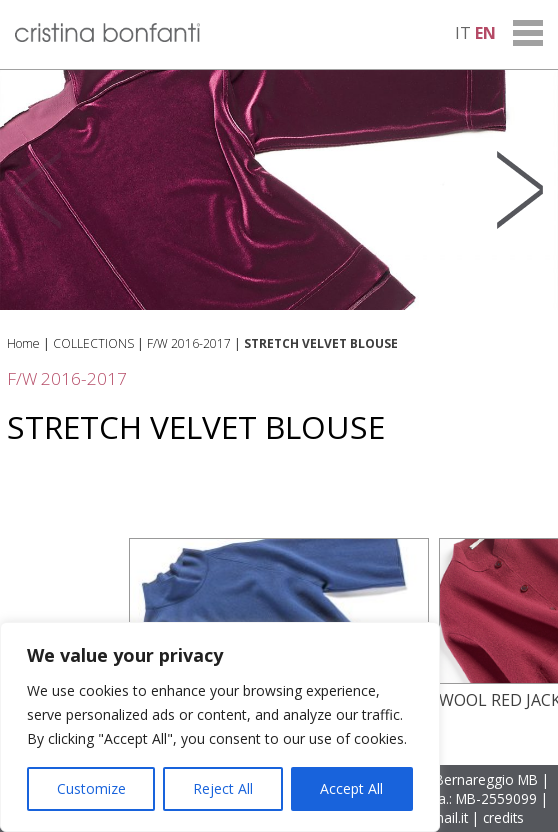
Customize (91, 788)
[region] (220, 727)
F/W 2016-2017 (189, 343)
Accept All (351, 788)
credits (503, 817)
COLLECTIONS (93, 343)
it (463, 33)
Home (23, 343)
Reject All (223, 788)
